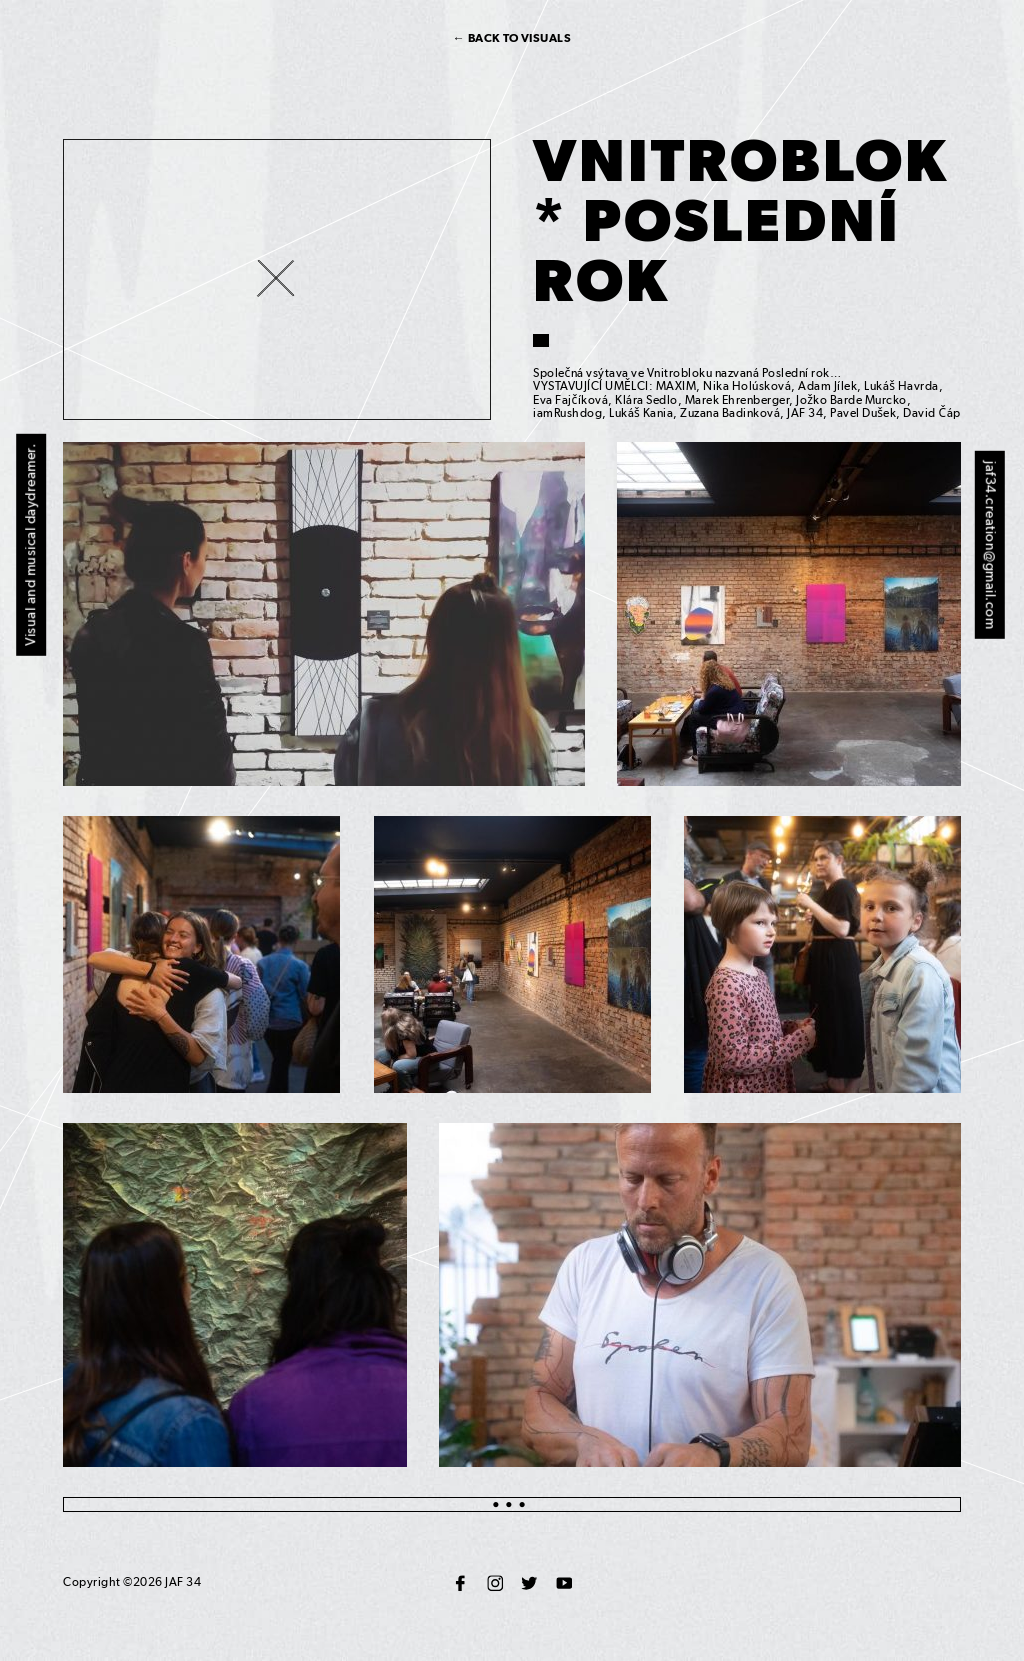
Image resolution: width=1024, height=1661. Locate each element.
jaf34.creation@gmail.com (991, 545)
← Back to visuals (512, 38)
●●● (512, 1504)
